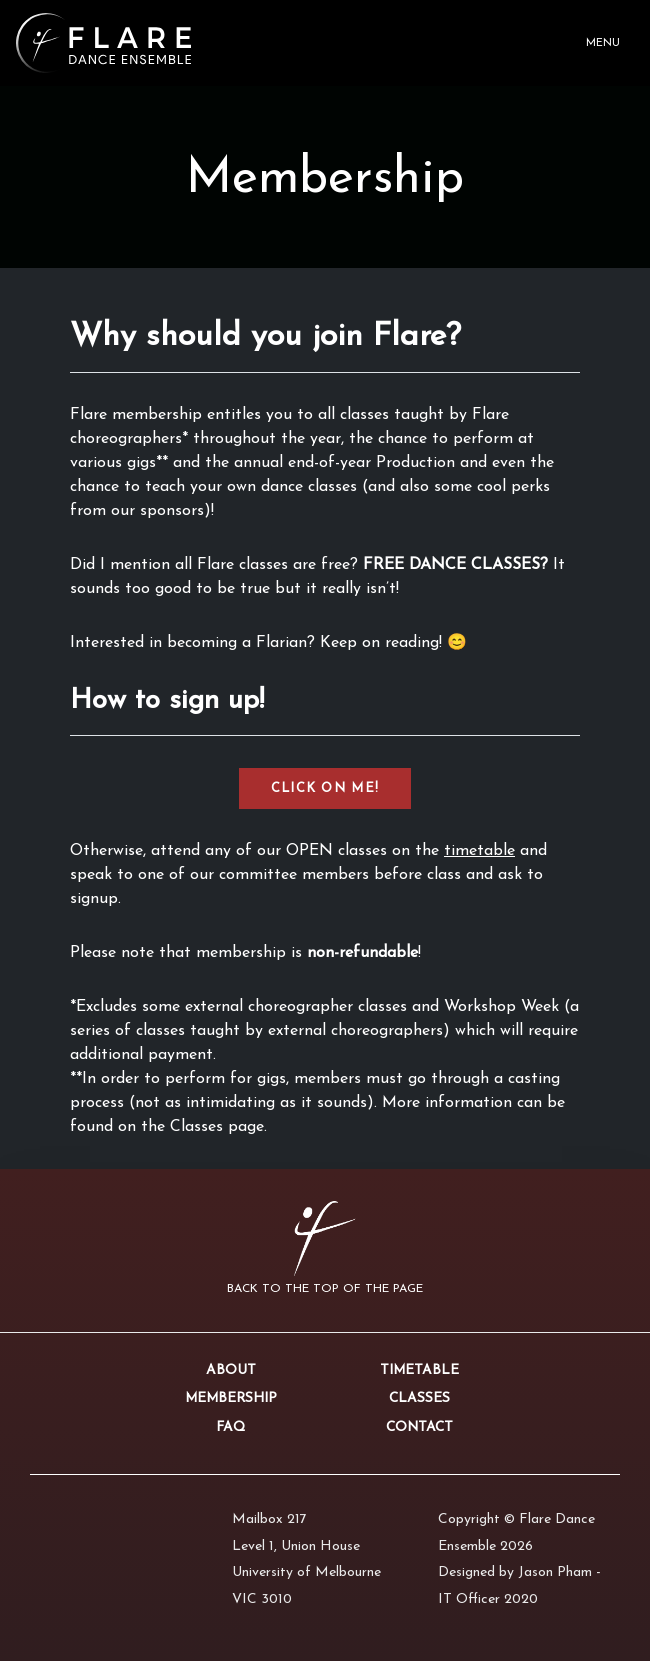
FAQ (230, 1427)
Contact (419, 1427)
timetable (479, 851)
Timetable (419, 1370)
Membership (231, 1398)
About (231, 1370)
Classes (419, 1398)
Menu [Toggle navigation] (603, 43)
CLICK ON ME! (325, 788)
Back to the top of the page (325, 1289)
